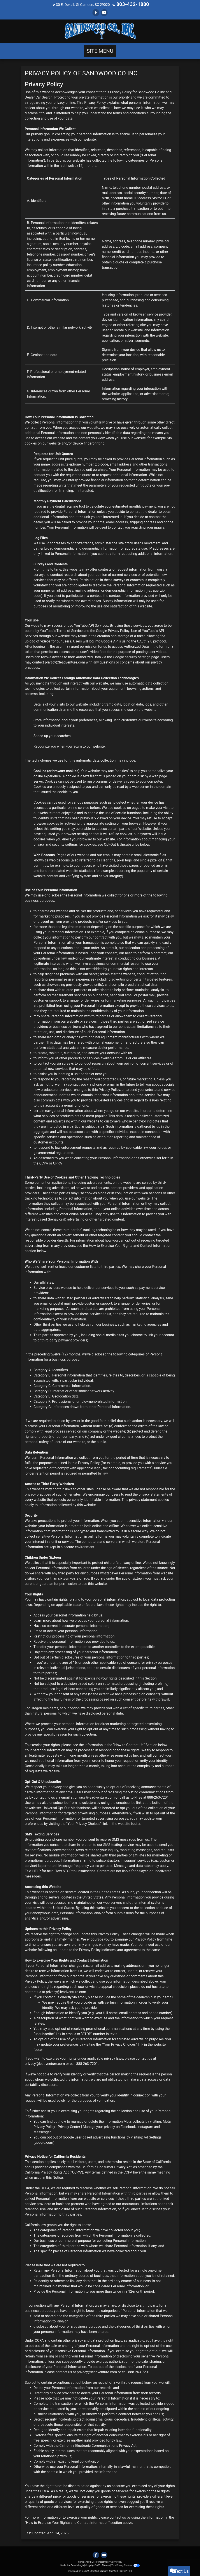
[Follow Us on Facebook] (96, 12)
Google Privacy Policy (112, 630)
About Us (90, 2561)
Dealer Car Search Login (72, 2565)
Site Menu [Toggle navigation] (100, 51)
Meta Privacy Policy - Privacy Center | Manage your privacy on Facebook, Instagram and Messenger (102, 2126)
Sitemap (106, 2565)
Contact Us (101, 2561)
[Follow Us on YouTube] (104, 12)
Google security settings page (136, 657)
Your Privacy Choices (125, 2565)
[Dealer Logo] (100, 31)
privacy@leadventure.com (65, 662)
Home (81, 2561)
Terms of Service (69, 630)
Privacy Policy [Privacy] (115, 2561)
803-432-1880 (132, 4)
